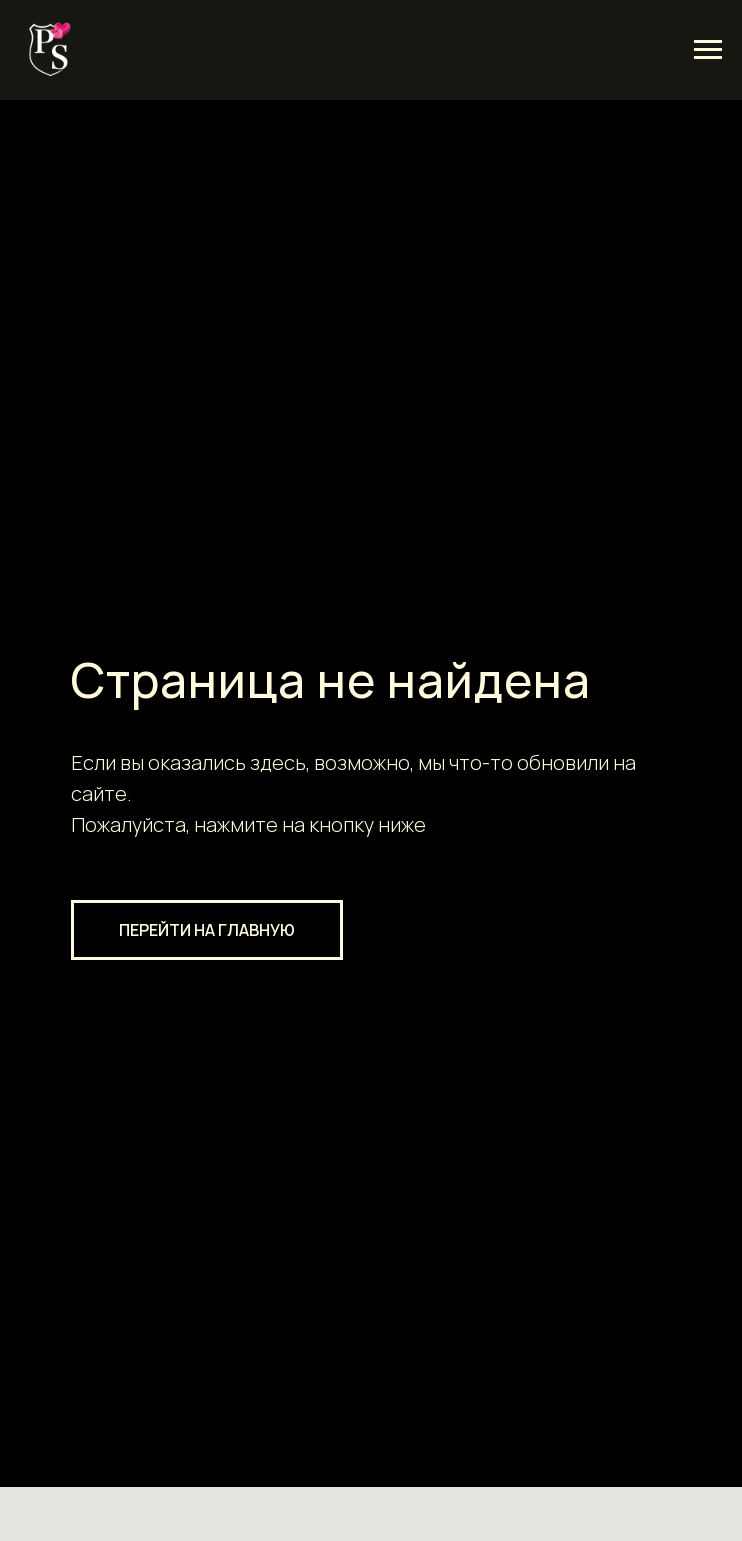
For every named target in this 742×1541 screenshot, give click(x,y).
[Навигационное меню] (708, 50)
